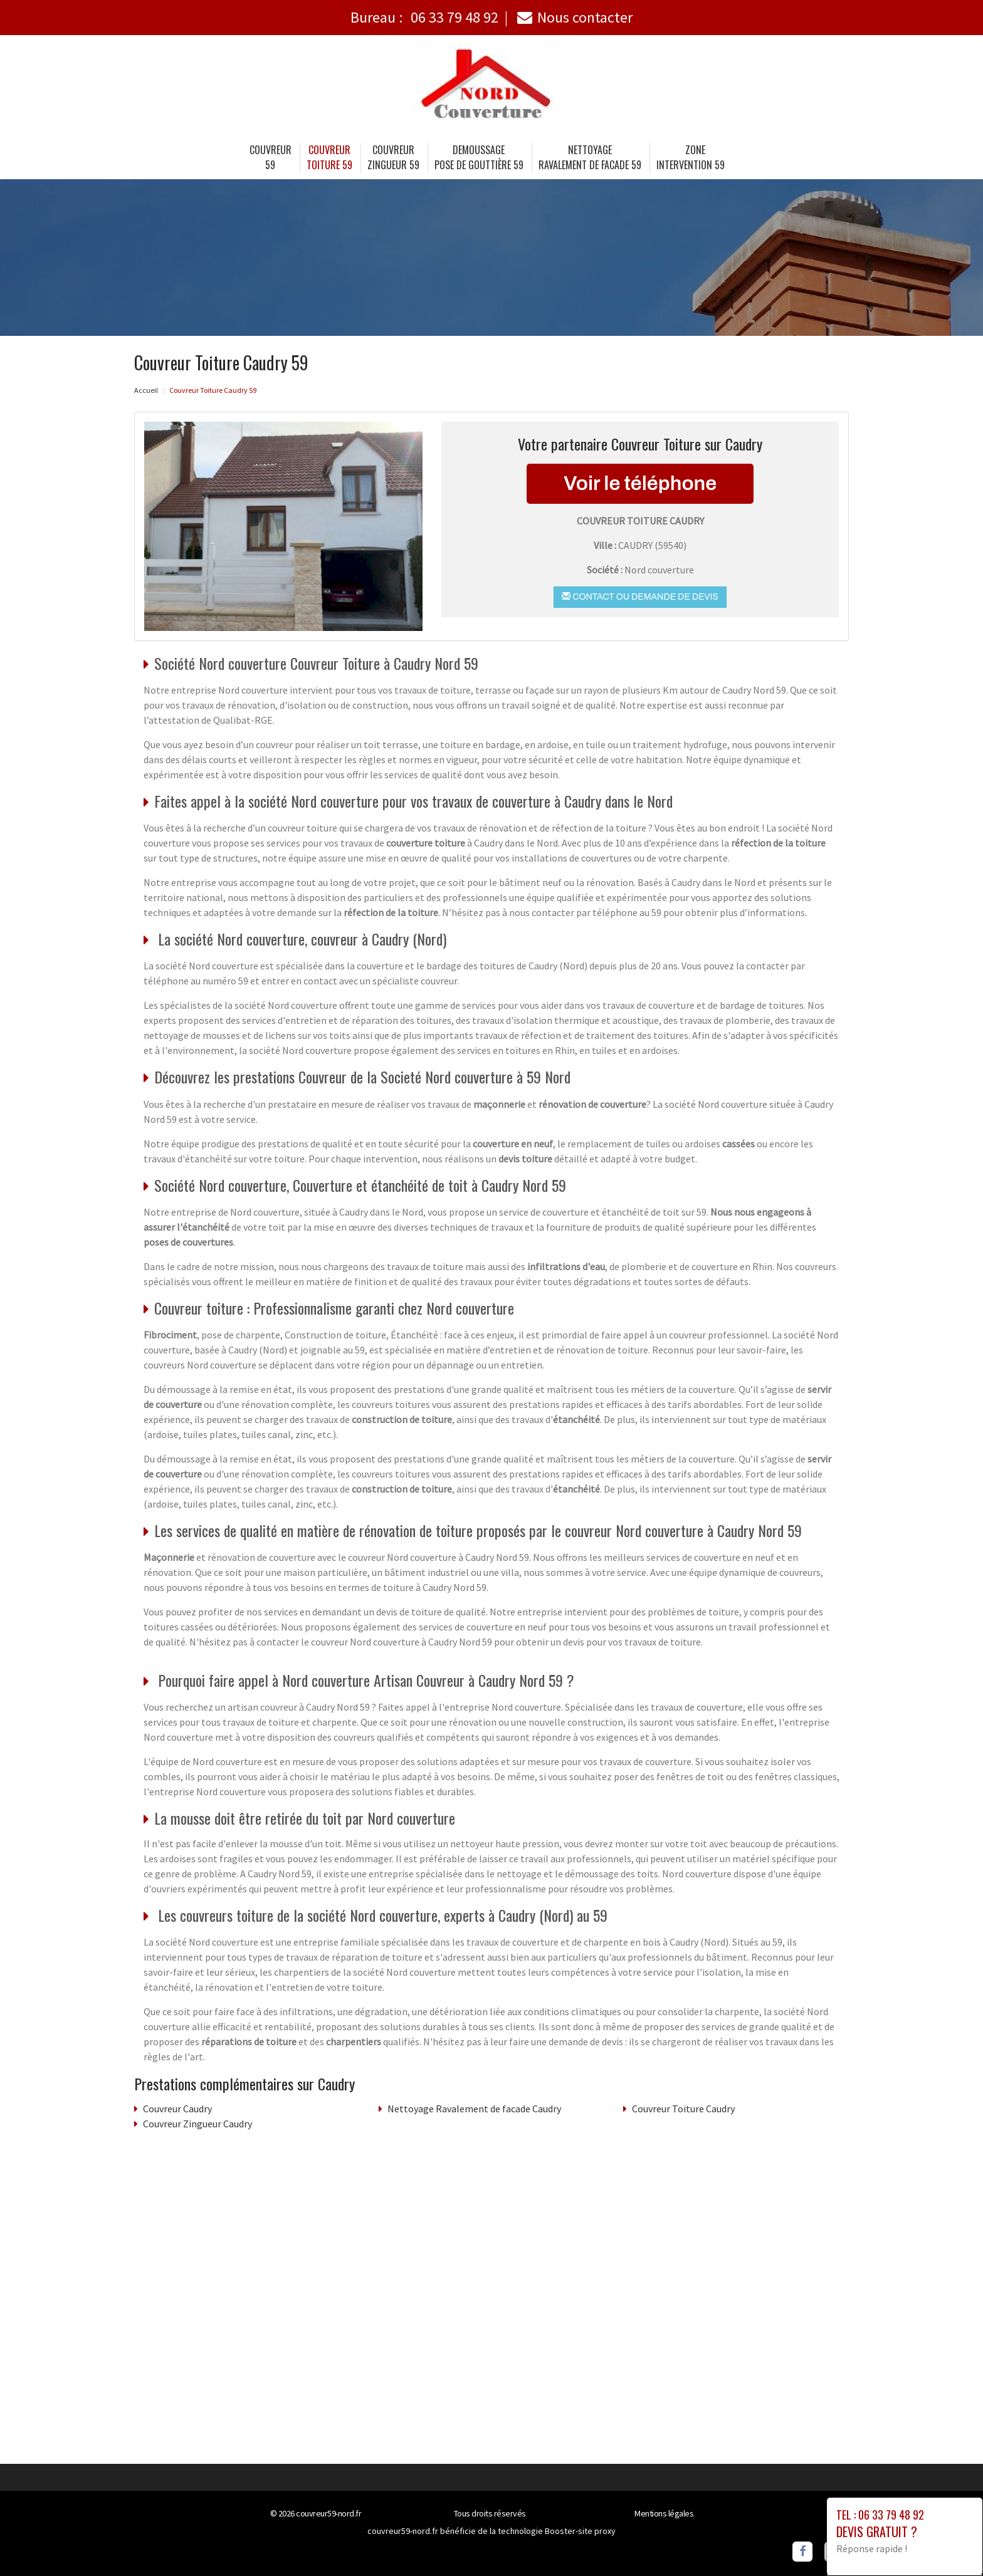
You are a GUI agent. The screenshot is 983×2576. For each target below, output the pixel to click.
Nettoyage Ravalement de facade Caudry (474, 2108)
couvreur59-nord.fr (328, 2513)
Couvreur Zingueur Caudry (197, 2123)
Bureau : (424, 17)
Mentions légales (663, 2513)
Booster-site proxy (580, 2531)
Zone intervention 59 (690, 157)
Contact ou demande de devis (640, 597)
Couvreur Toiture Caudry (683, 2108)
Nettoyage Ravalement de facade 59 (590, 157)
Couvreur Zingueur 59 (393, 157)
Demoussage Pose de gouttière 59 (478, 157)
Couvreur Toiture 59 (329, 157)
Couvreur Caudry (177, 2108)
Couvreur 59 (271, 157)
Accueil (146, 390)
